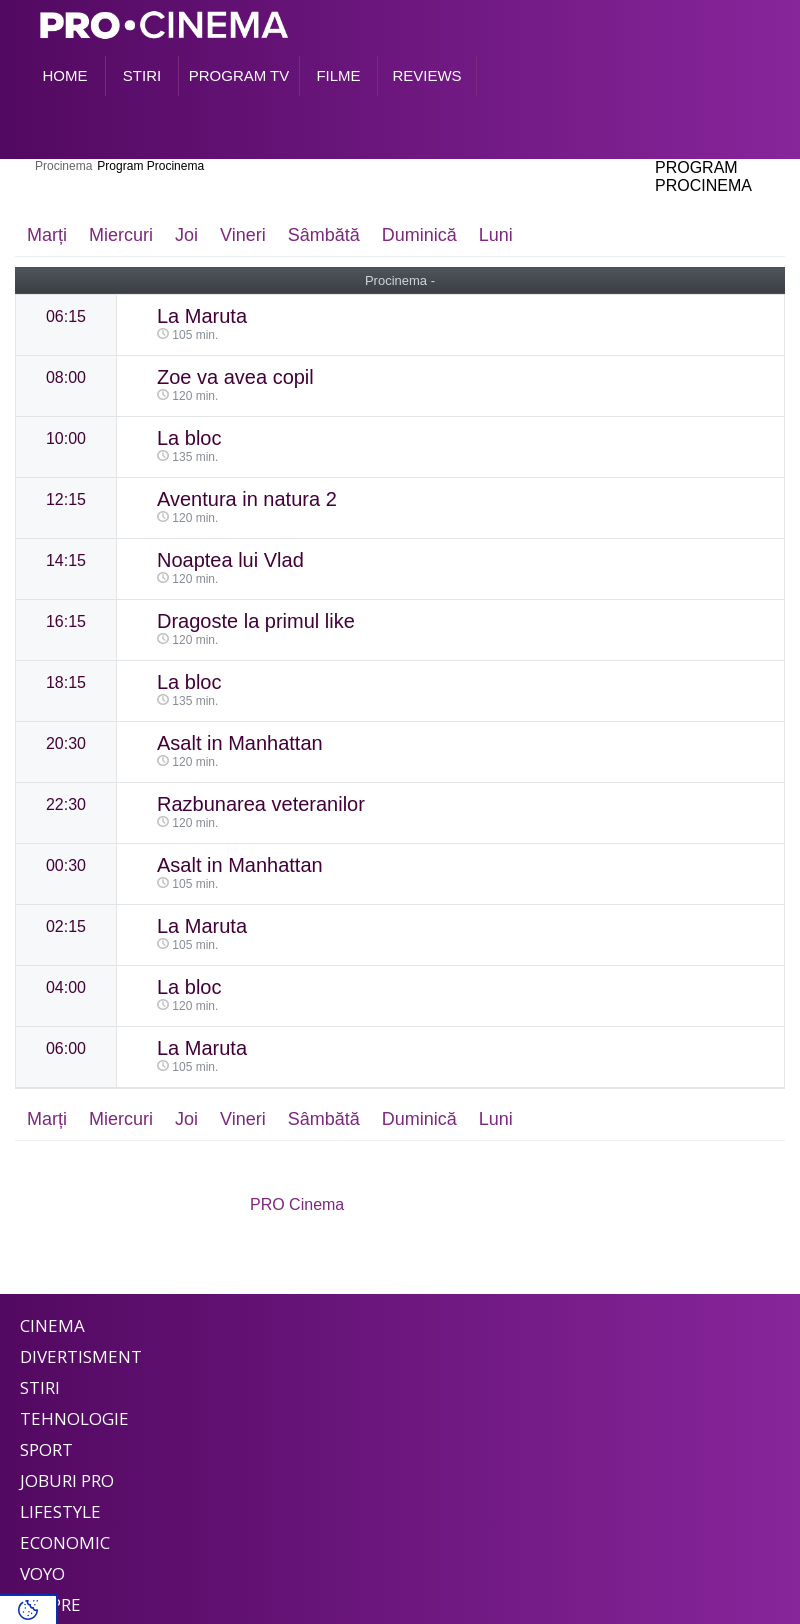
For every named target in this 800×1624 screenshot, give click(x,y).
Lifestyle (60, 1511)
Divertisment (81, 1356)
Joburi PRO (67, 1480)
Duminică (419, 235)
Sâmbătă (324, 235)
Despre (50, 1604)
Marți (47, 235)
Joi (186, 235)
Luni (496, 235)
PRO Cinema (297, 1204)
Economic (65, 1542)
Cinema (52, 1325)
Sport (46, 1449)
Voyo (42, 1573)
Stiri (40, 1387)
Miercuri (121, 235)
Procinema (63, 166)
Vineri (243, 235)
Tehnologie (74, 1418)
